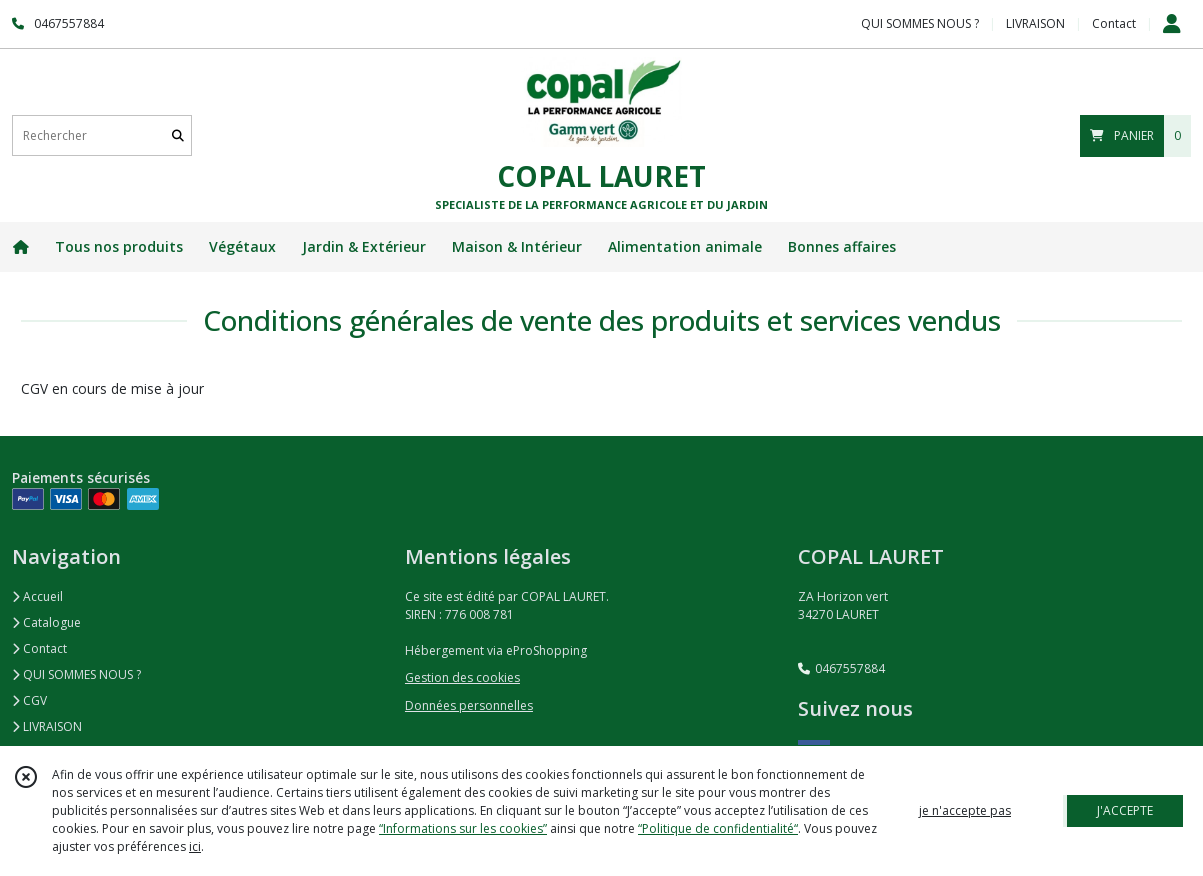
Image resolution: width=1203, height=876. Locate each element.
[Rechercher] (178, 135)
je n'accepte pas (965, 810)
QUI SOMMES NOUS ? (76, 674)
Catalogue (46, 622)
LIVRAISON (47, 726)
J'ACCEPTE (1125, 810)
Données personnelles (469, 705)
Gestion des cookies (462, 677)
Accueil (37, 596)
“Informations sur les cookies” (463, 828)
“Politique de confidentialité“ (718, 828)
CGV (29, 700)
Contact (1114, 23)
